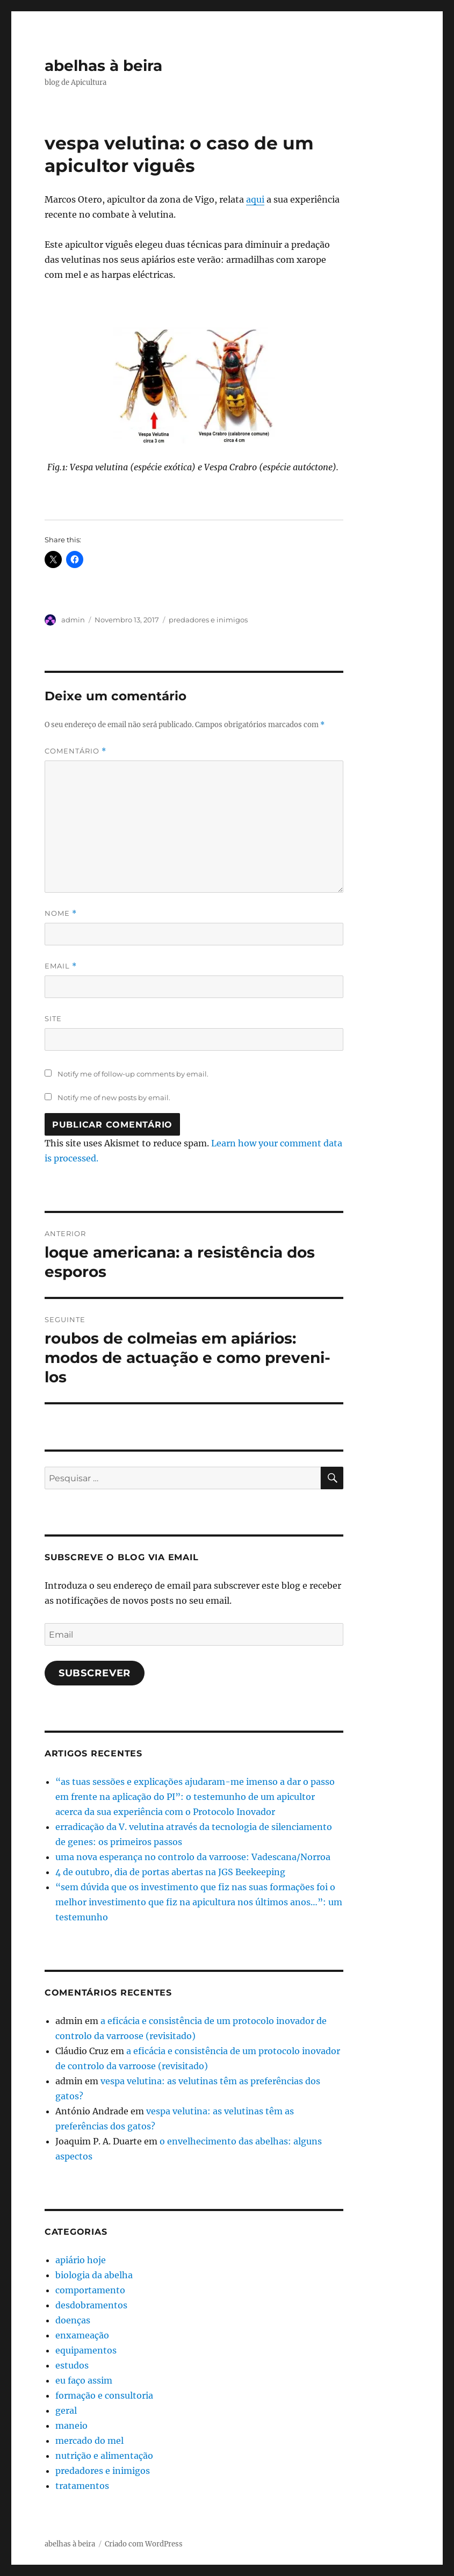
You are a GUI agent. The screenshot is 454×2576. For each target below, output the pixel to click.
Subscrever (95, 1673)
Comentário (75, 751)
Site (53, 1018)
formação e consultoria (104, 2395)
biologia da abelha (94, 2275)
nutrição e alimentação (104, 2455)
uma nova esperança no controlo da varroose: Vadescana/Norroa (192, 1857)
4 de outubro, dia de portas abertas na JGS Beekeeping (170, 1872)
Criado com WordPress (144, 2544)
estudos (72, 2365)
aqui (255, 199)
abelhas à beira (103, 65)
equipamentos (86, 2350)
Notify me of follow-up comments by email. (132, 1074)
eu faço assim (83, 2380)
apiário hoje (80, 2260)
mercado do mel (89, 2440)
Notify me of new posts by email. (113, 1097)
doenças (72, 2320)
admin (73, 619)
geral (66, 2410)
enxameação (82, 2335)
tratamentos (82, 2485)
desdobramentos (91, 2305)
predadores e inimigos (208, 619)
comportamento (90, 2290)
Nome (61, 913)
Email (61, 966)
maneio (71, 2425)
